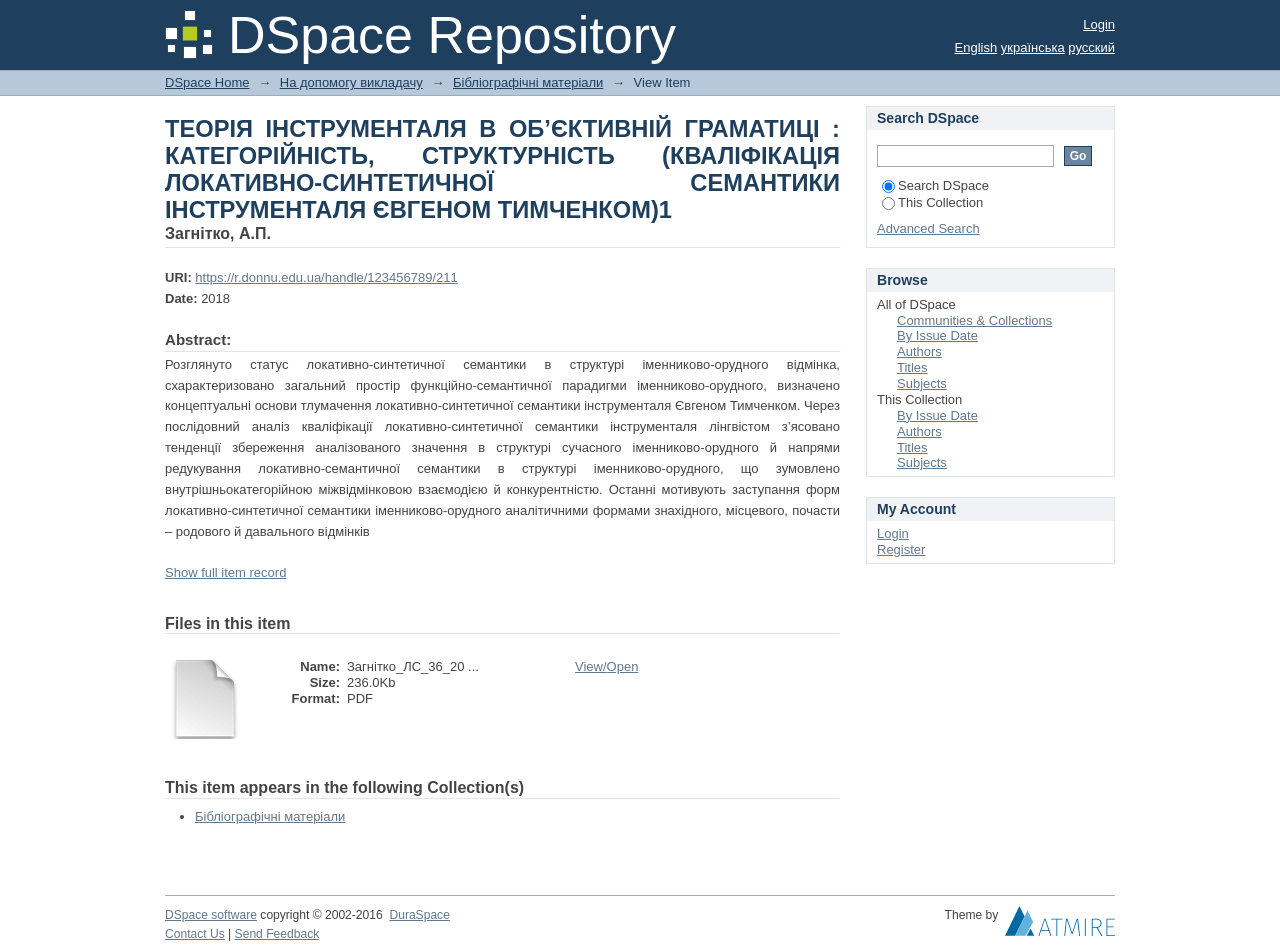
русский (1091, 47)
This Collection (932, 202)
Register (901, 549)
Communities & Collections (974, 320)
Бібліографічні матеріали (528, 82)
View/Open (606, 666)
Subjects (922, 383)
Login (1099, 24)
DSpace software (211, 915)
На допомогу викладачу (351, 82)
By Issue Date (937, 335)
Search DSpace (935, 185)
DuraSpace (419, 915)
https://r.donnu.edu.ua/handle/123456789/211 (326, 277)
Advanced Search (928, 228)
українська (1033, 47)
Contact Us (195, 934)
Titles (912, 367)
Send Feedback (277, 934)
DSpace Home (207, 82)
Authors (919, 351)
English (976, 47)
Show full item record (225, 572)
